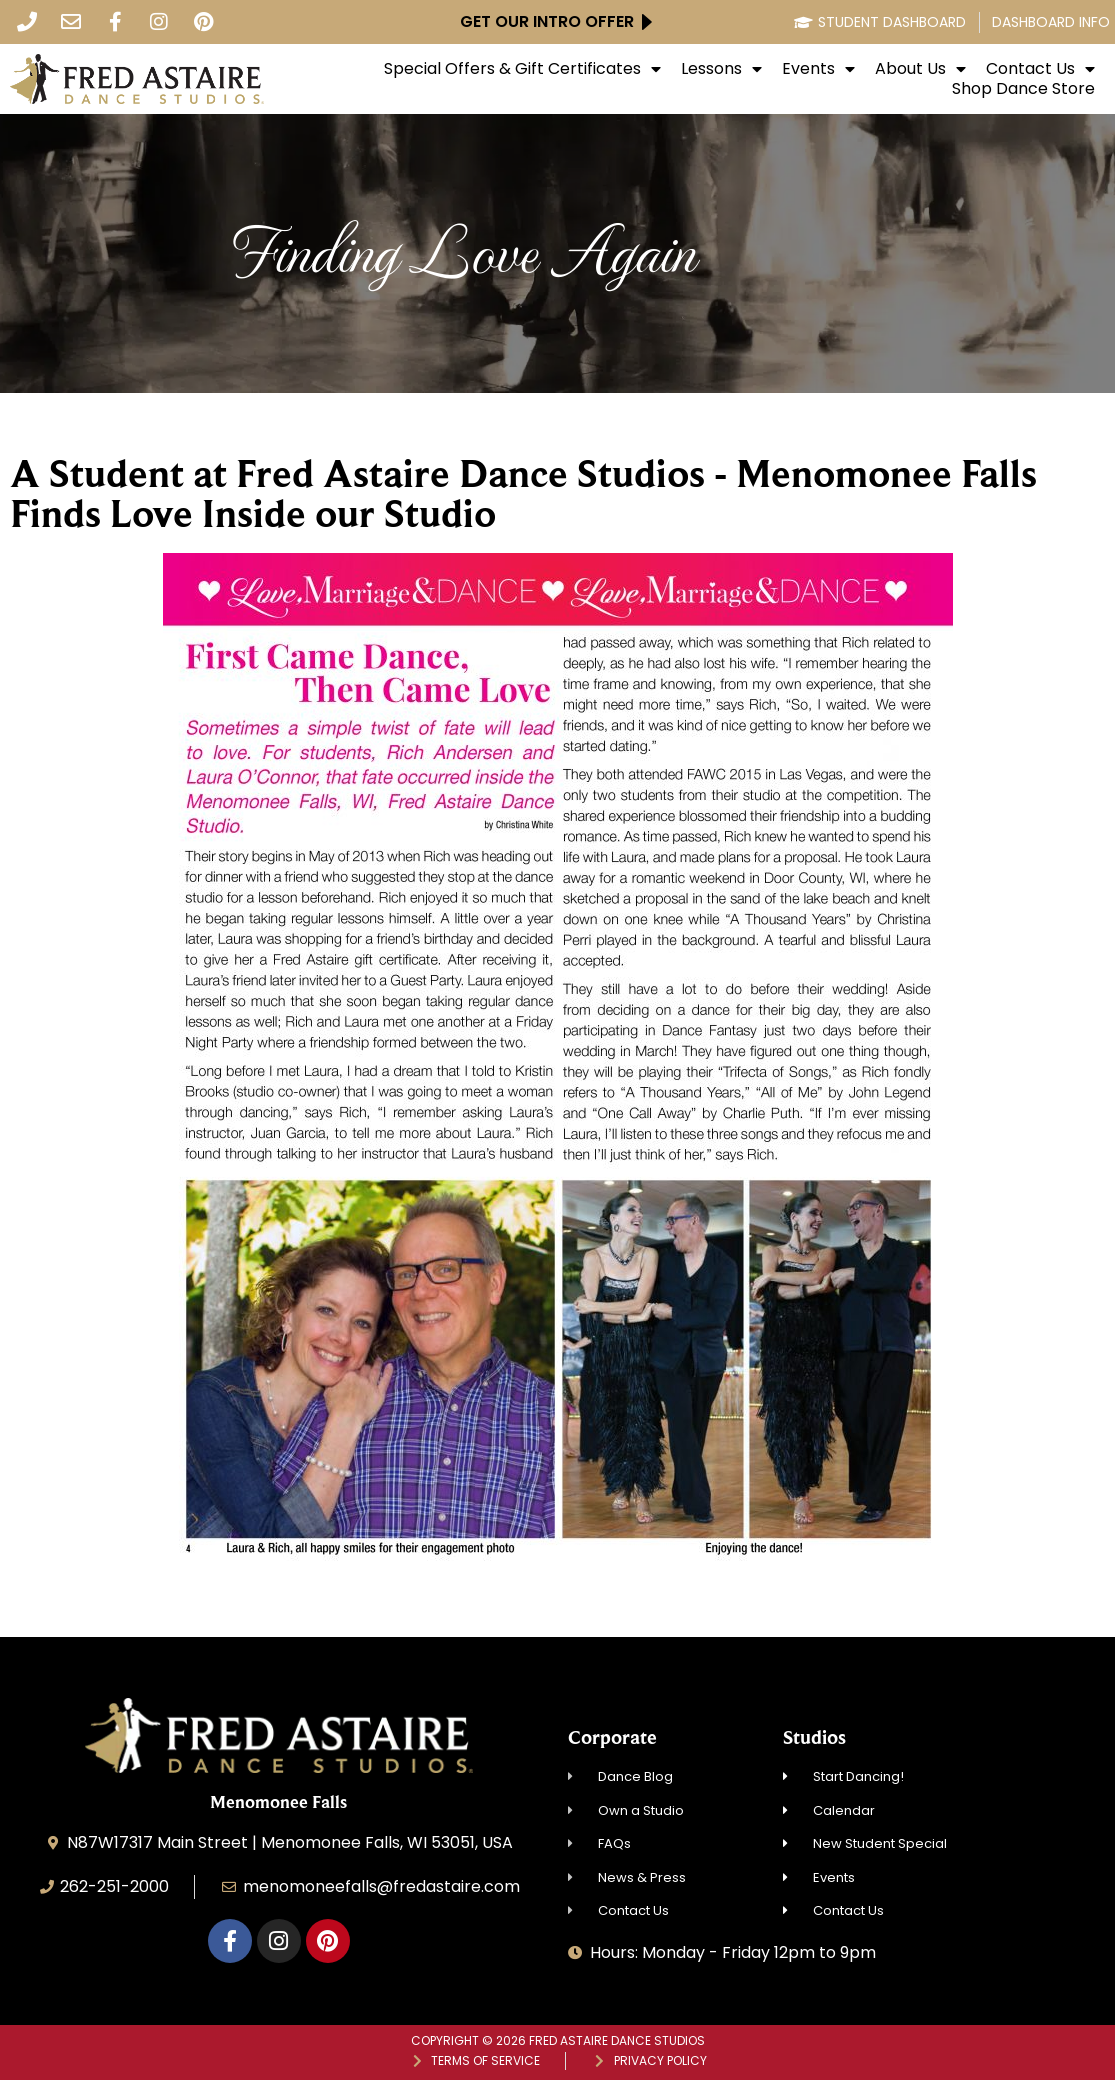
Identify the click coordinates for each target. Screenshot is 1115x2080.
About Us (920, 69)
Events (818, 69)
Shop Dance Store (1023, 89)
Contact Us (1040, 69)
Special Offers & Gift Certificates (522, 69)
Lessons (721, 69)
